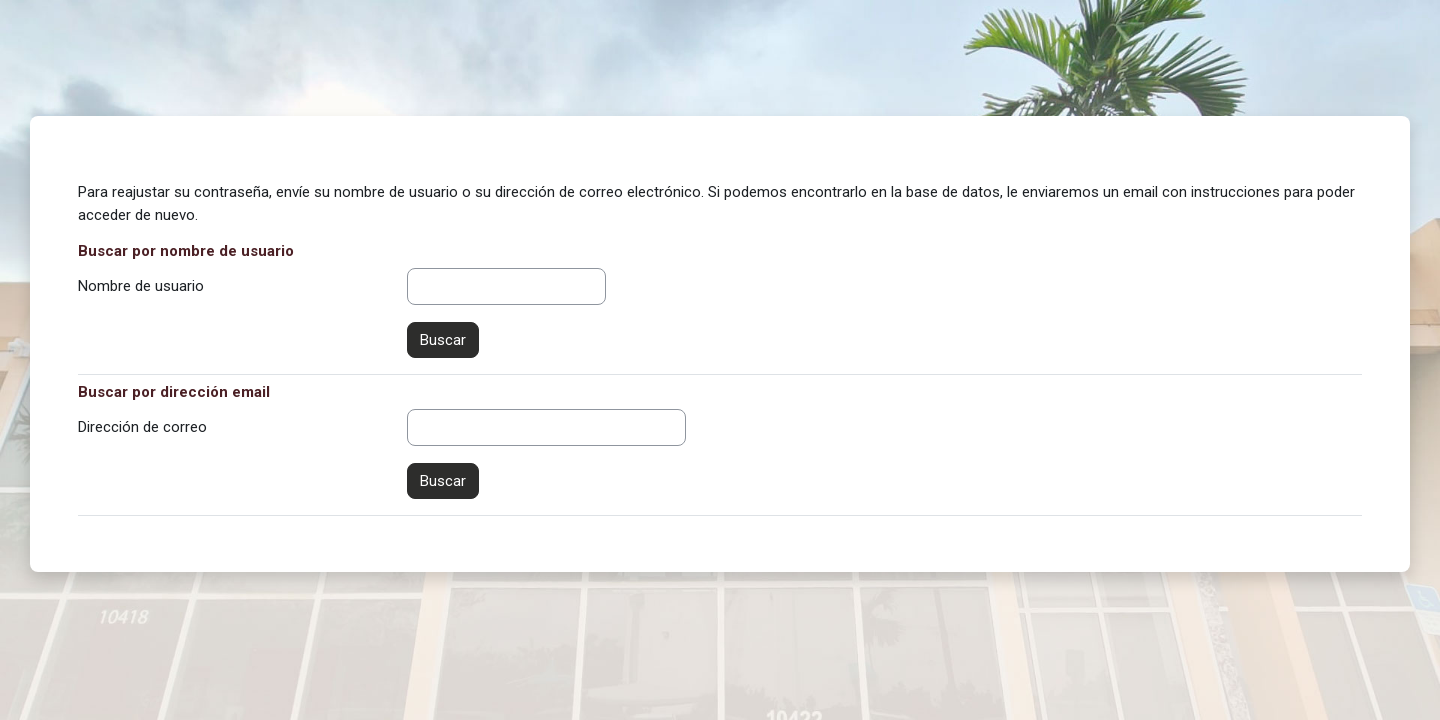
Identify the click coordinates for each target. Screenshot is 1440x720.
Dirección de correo (142, 427)
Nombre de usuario (141, 286)
